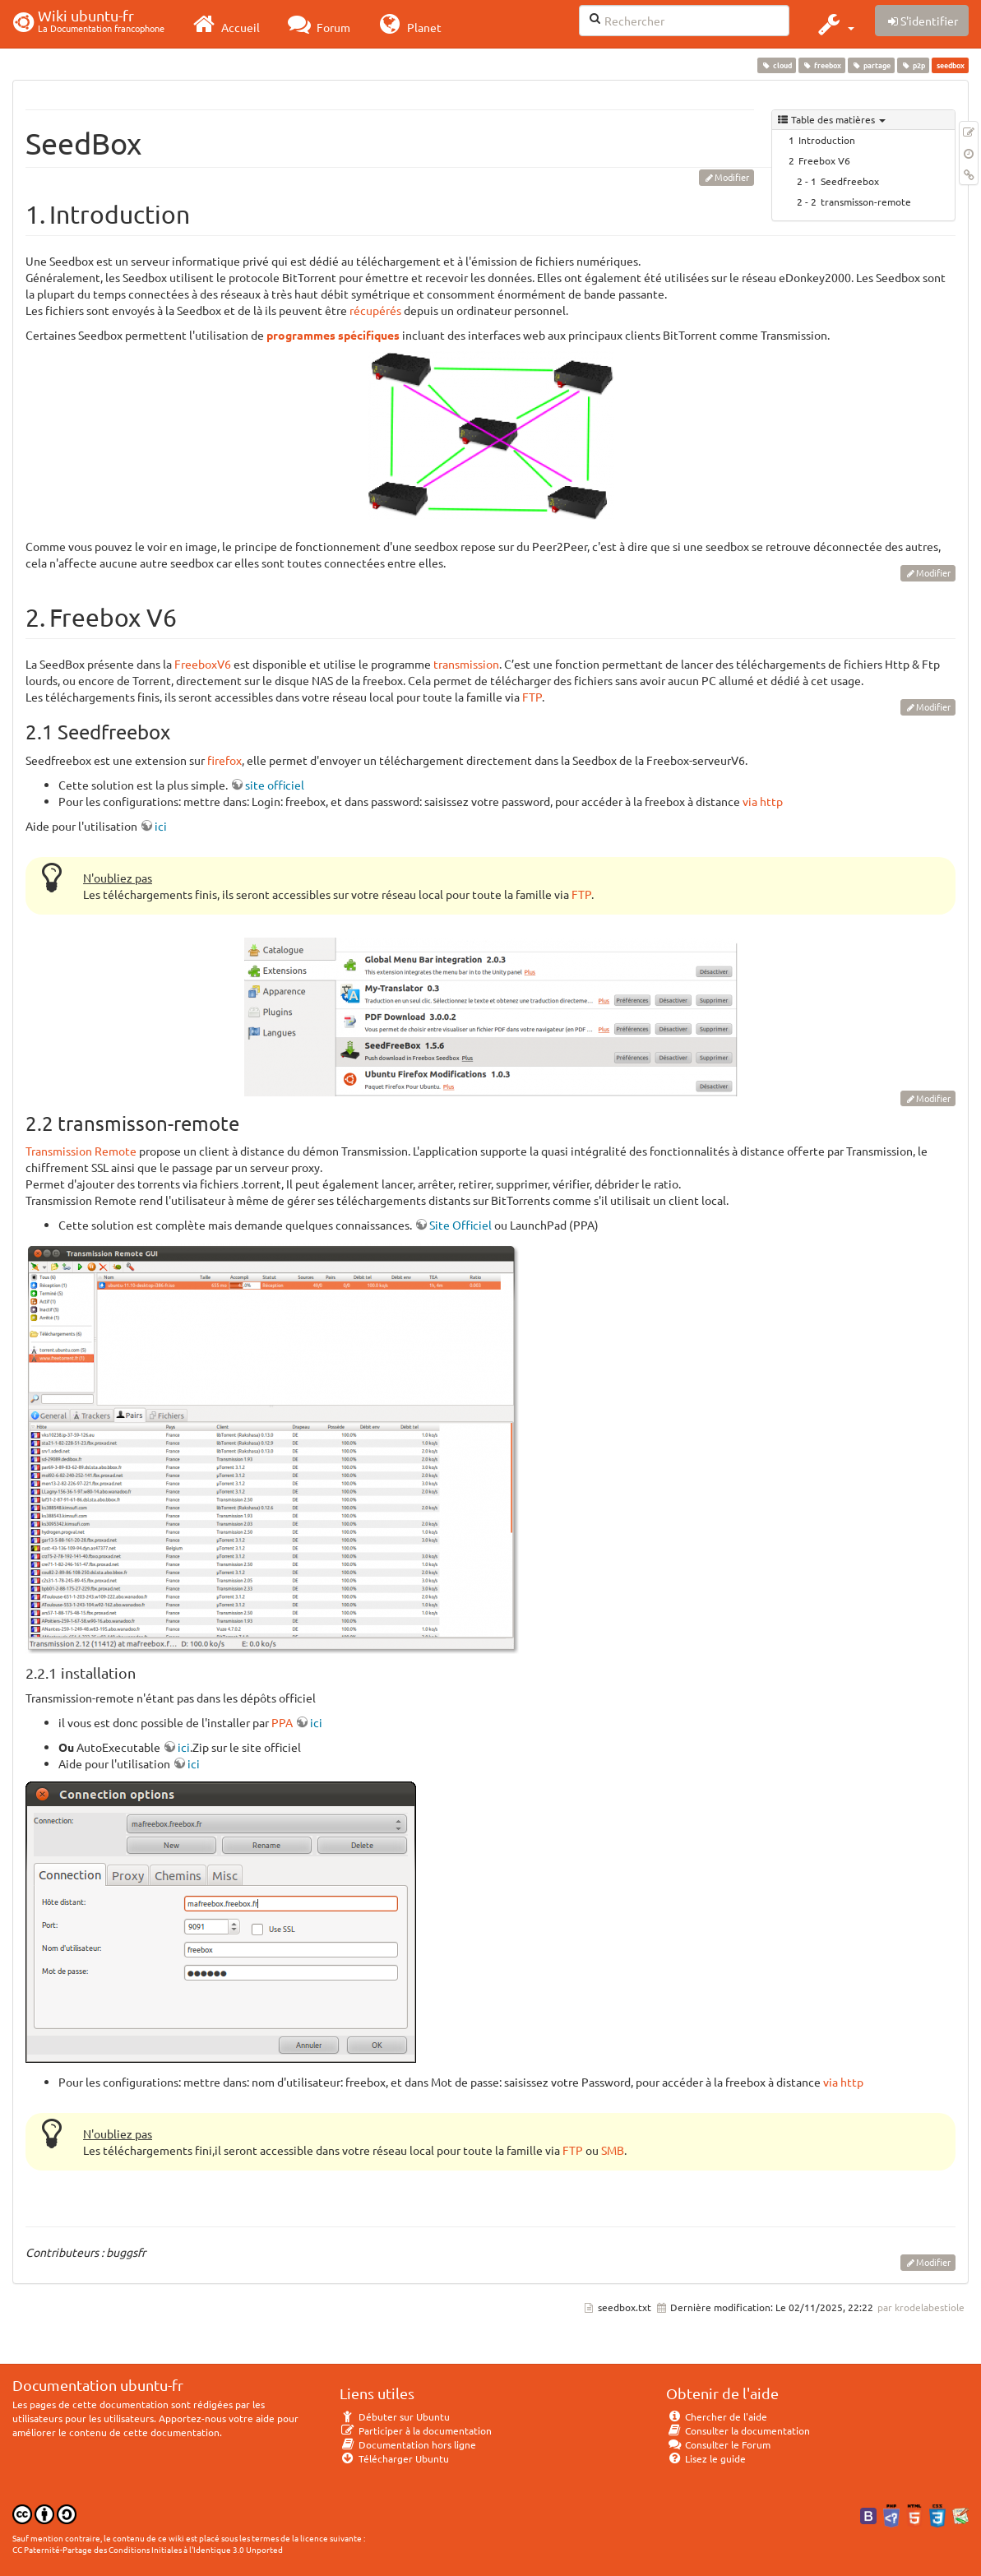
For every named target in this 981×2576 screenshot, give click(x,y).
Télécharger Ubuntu (394, 2458)
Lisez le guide (706, 2458)
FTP (532, 696)
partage (871, 65)
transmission (466, 663)
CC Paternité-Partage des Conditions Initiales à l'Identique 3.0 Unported (147, 2549)
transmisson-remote (866, 201)
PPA (282, 1722)
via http (763, 801)
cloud (776, 65)
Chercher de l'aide (716, 2416)
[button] (834, 24)
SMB (612, 2150)
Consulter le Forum (718, 2444)
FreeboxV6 (202, 663)
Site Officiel (460, 1224)
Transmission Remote (81, 1150)
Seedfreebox (850, 181)
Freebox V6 (824, 160)
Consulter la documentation (738, 2430)
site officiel (274, 784)
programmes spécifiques (333, 334)
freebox (821, 65)
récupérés (375, 310)
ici (161, 825)
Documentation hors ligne (408, 2444)
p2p (913, 65)
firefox (224, 760)
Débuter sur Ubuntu (395, 2416)
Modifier (732, 176)
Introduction (826, 139)
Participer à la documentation (416, 2430)
